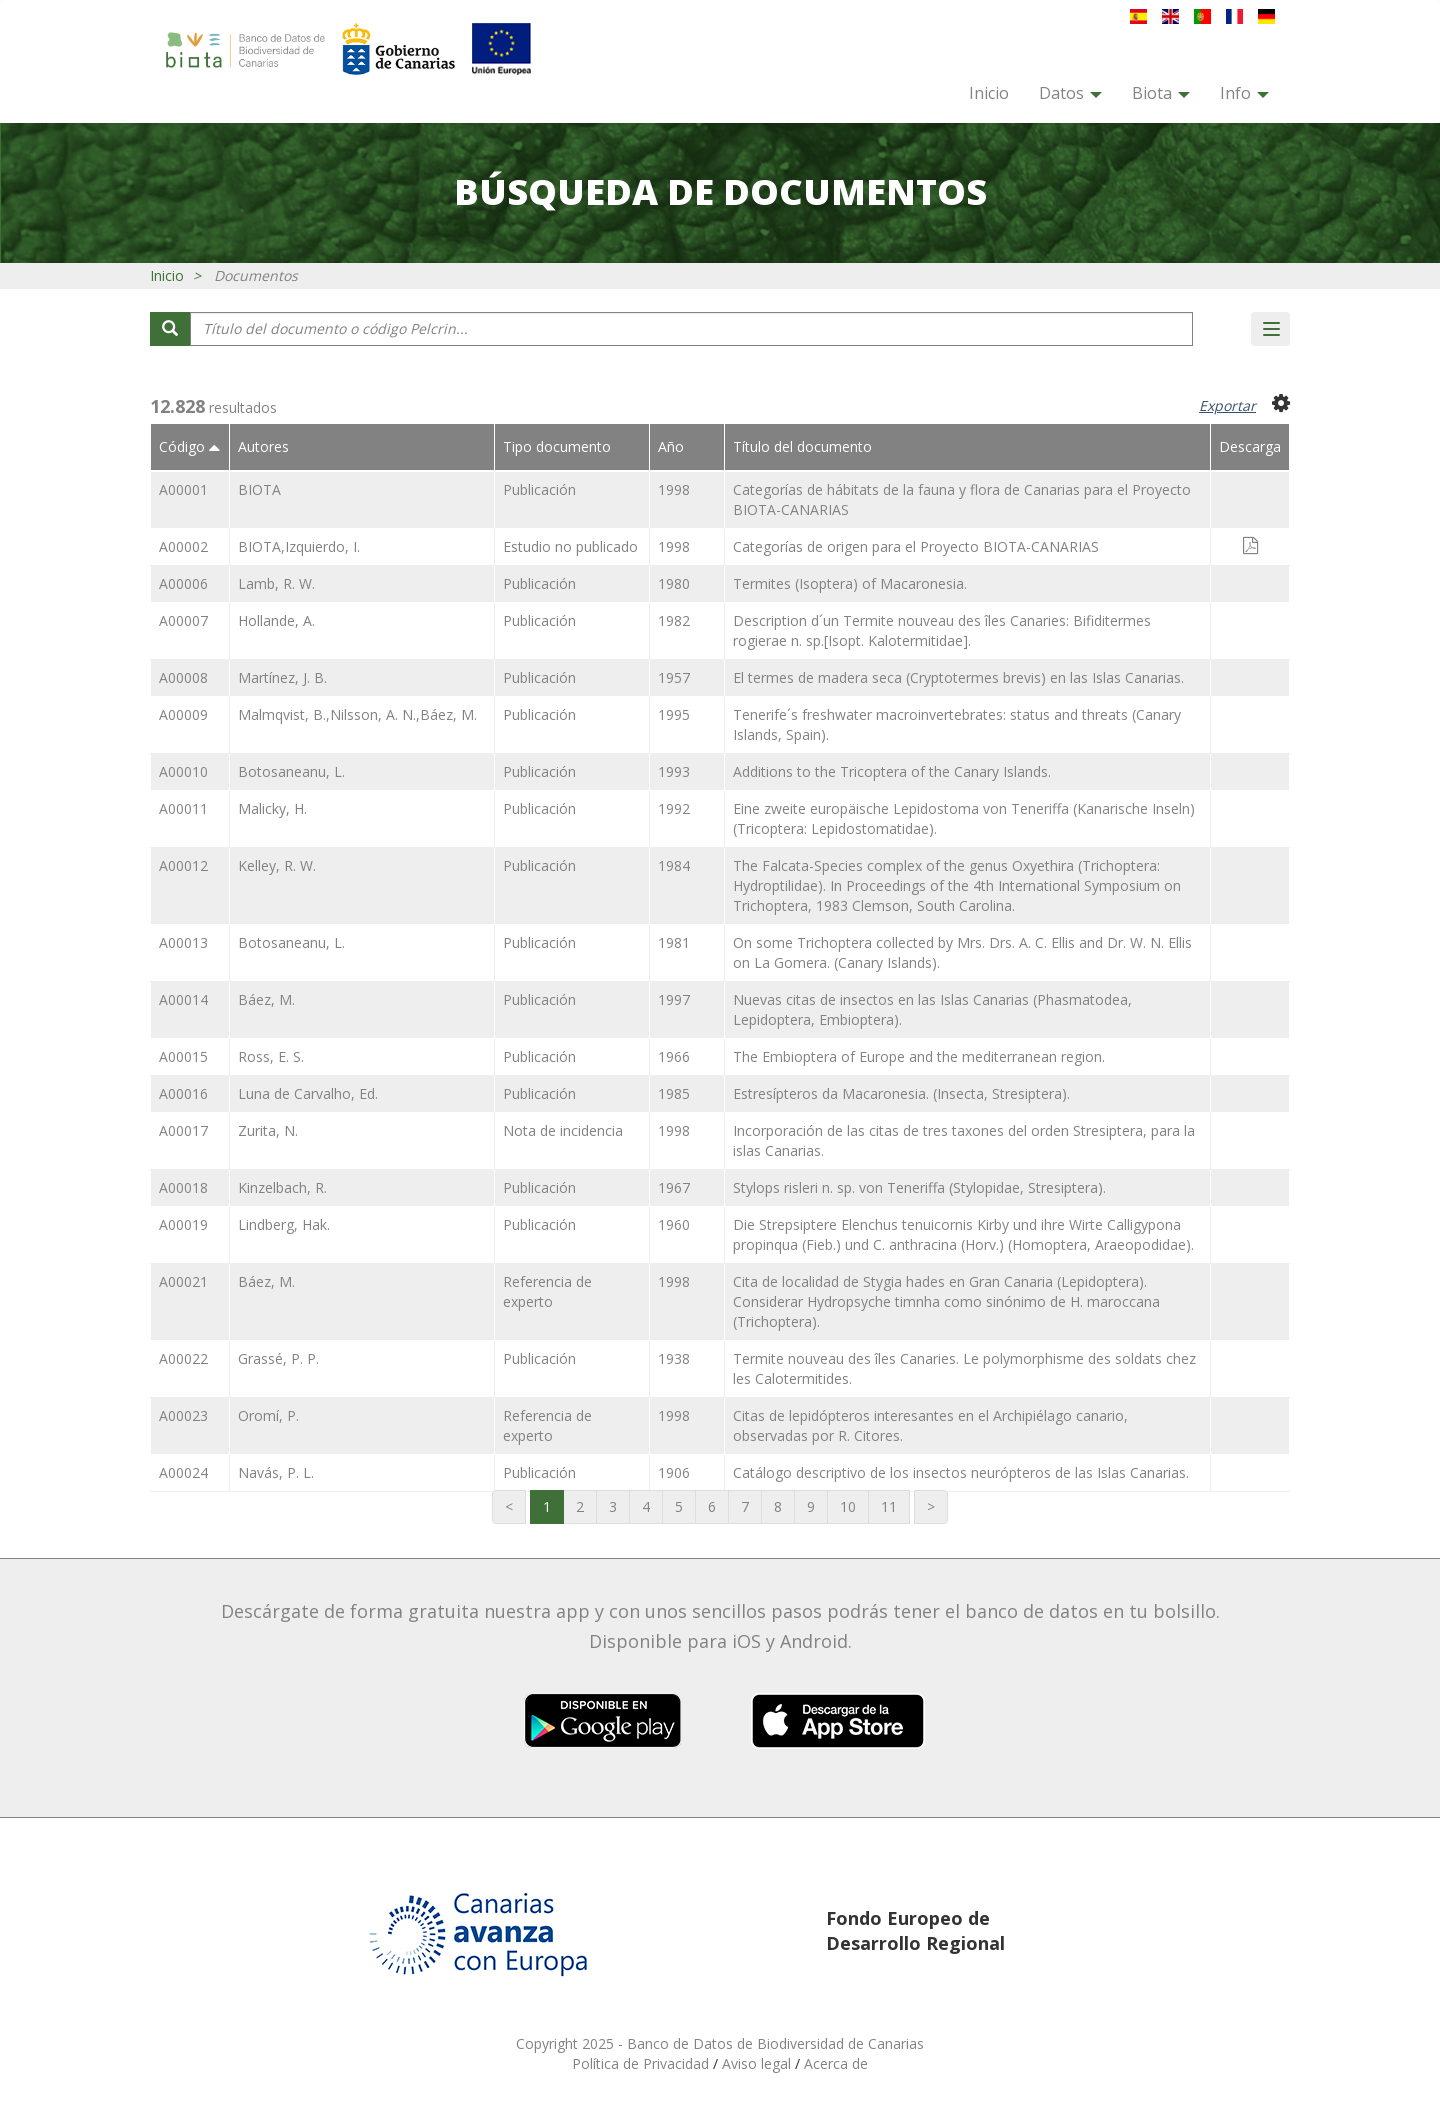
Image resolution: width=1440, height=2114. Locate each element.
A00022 (183, 1358)
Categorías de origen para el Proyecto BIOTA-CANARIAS (916, 546)
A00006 (183, 583)
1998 (674, 489)
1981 (674, 942)
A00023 (183, 1415)
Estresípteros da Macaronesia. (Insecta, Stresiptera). (901, 1093)
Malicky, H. (272, 808)
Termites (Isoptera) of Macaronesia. (850, 583)
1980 (674, 583)
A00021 (183, 1281)
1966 (674, 1056)
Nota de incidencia (563, 1130)
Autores (263, 446)
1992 (674, 808)
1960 (674, 1224)
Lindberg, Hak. (284, 1224)
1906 (674, 1472)
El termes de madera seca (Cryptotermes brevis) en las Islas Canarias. (958, 677)
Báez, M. (266, 999)
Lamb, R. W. (276, 583)
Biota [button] (1161, 93)
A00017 (183, 1130)
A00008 (183, 677)
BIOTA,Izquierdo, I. (299, 546)
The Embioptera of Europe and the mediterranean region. (919, 1056)
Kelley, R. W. (277, 865)
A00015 (183, 1056)
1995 (674, 714)
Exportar (1227, 405)
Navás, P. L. (276, 1472)
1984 (674, 865)
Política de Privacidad (642, 2063)
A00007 (183, 620)
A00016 (183, 1093)
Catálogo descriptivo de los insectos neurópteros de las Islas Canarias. (961, 1472)
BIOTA (259, 489)
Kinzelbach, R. (282, 1187)
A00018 (183, 1187)
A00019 (183, 1224)
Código (189, 446)
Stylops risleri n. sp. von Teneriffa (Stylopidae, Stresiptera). (919, 1187)
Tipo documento (557, 446)
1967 (674, 1187)
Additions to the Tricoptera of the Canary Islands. (892, 771)
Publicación (539, 489)
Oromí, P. (268, 1415)
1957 (674, 677)
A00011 (183, 808)
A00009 (183, 714)
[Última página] (931, 1507)
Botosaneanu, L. (291, 771)
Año (671, 446)
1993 (674, 771)
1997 (674, 999)
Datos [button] (1070, 93)
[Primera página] (509, 1507)
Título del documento (802, 446)
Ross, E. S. (271, 1056)
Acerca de (836, 2063)
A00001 (183, 489)
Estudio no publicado (570, 546)
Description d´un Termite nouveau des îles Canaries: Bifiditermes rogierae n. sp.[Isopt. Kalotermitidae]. (942, 630)
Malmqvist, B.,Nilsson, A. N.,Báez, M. (357, 714)
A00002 (183, 546)
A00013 (183, 942)
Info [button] (1244, 93)
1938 (674, 1358)
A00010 (183, 771)
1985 (674, 1093)
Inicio (989, 93)
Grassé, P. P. (278, 1358)
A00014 (183, 999)
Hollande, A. (276, 620)
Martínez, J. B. (282, 677)
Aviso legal (758, 2063)
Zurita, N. (268, 1130)
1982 (674, 620)
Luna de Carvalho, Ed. (308, 1093)
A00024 (183, 1472)
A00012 (183, 865)
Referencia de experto (547, 1291)
